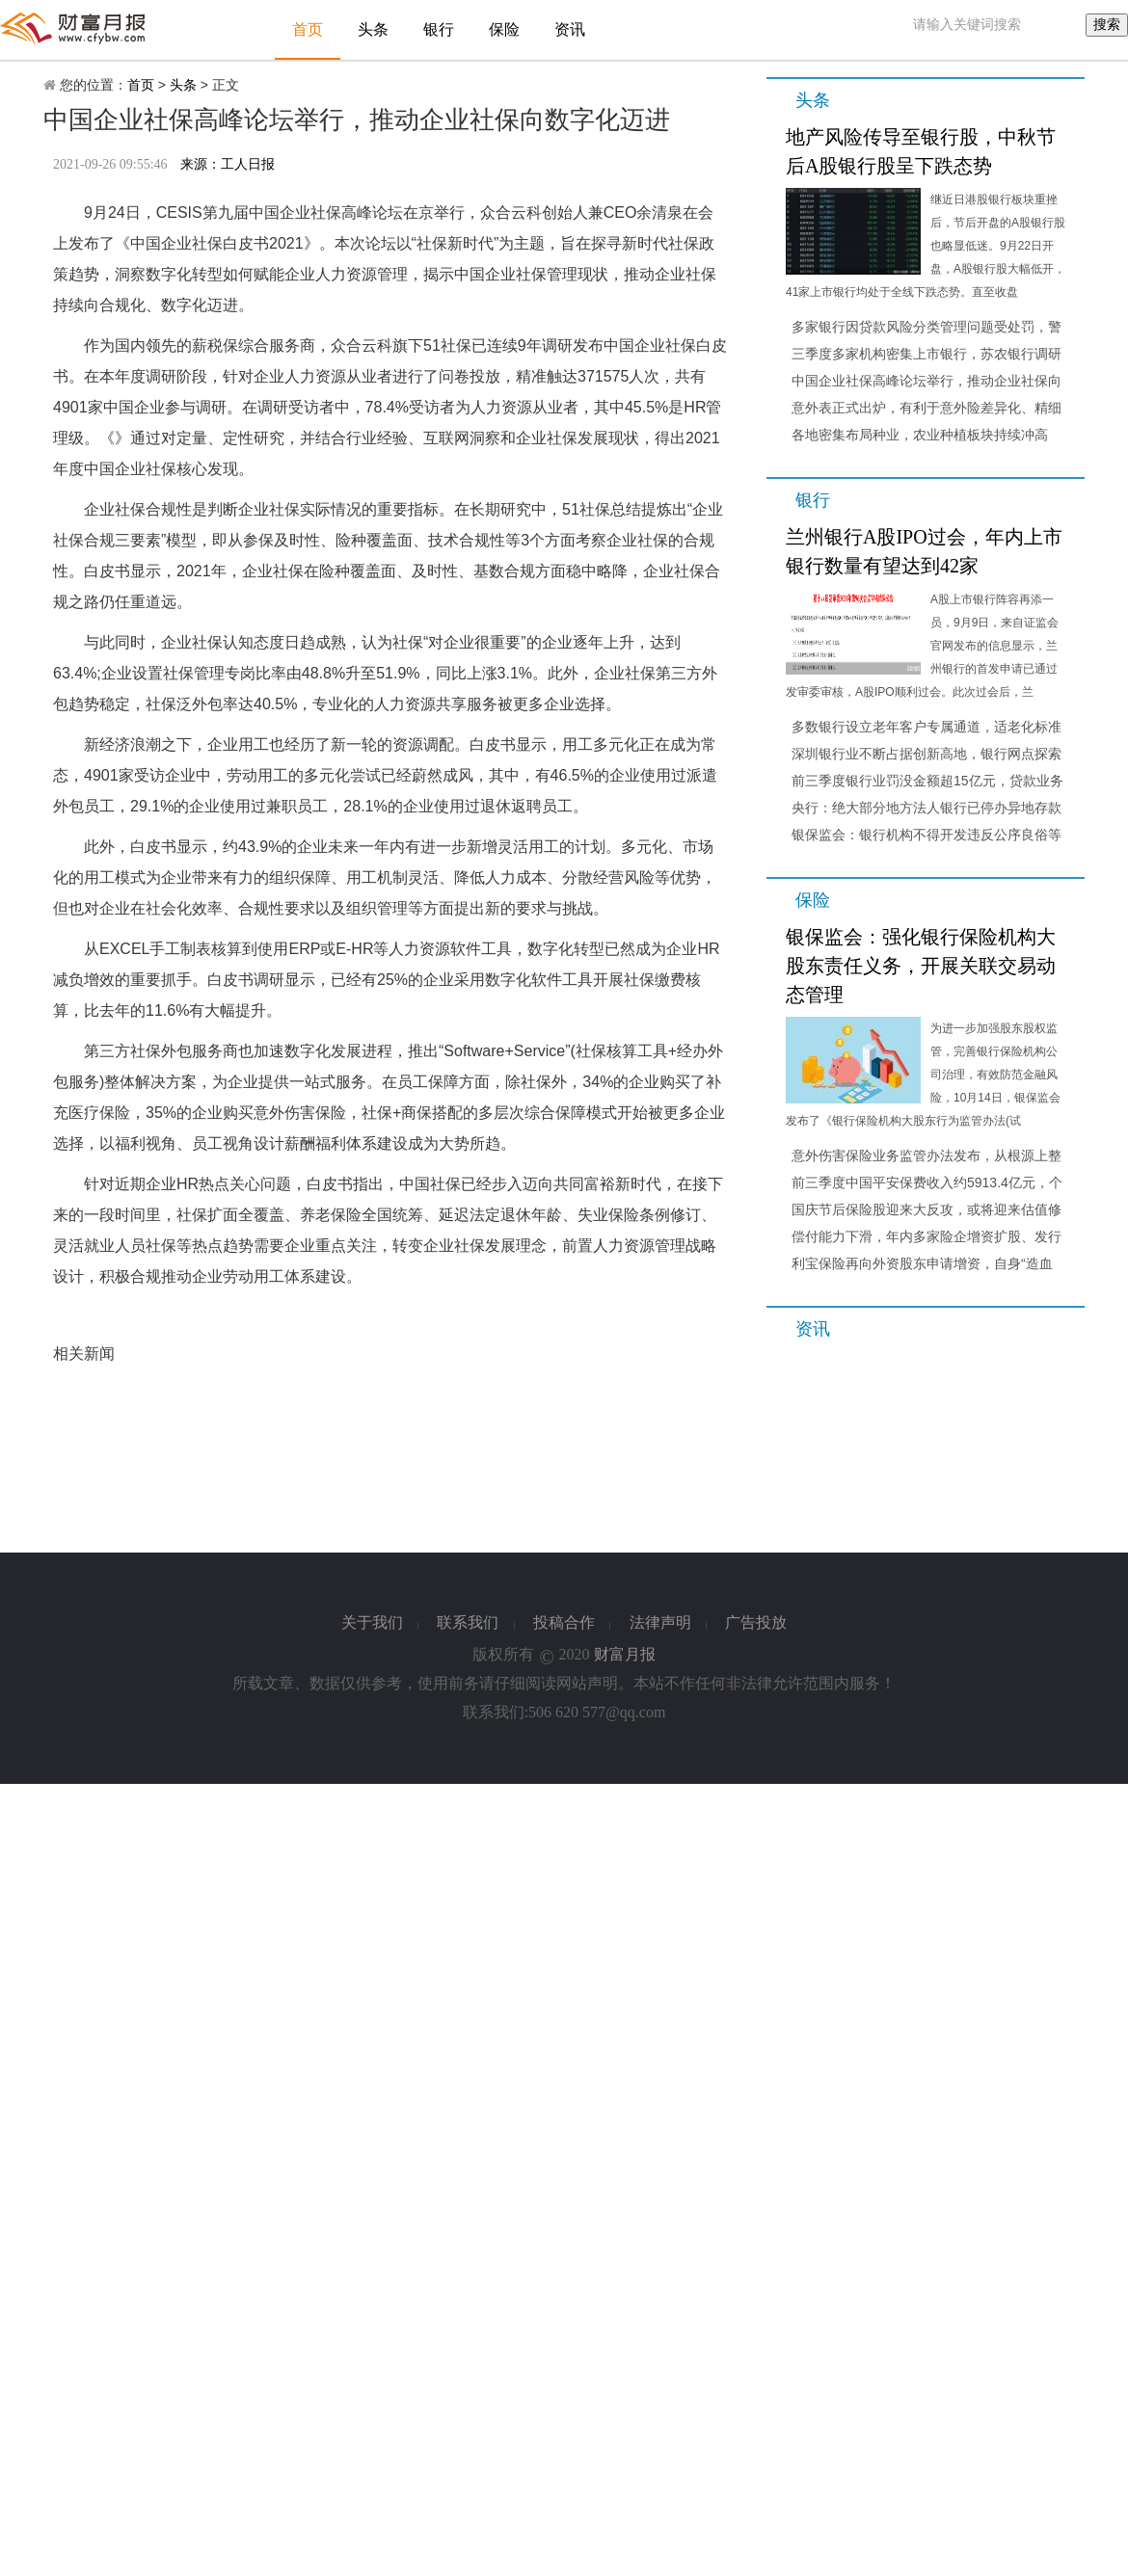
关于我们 (372, 1622)
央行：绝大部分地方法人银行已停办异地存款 (926, 807)
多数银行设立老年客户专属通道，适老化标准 (926, 726)
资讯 (569, 29)
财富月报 (625, 1654)
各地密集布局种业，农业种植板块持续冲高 (920, 434)
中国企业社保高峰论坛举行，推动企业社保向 (926, 380)
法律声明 (660, 1622)
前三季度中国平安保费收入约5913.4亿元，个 (927, 1182)
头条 (373, 29)
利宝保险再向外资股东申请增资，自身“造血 (922, 1263)
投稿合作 (564, 1622)
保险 (504, 29)
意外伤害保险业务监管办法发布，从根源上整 (926, 1155)
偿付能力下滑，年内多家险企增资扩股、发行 (926, 1236)
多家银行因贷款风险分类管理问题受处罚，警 (926, 326)
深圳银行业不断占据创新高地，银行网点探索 (926, 753)
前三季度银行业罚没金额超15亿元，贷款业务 (927, 780)
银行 (438, 29)
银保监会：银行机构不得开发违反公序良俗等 (926, 834)
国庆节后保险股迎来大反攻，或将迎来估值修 (926, 1209)
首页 (307, 29)
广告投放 (756, 1622)
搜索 (1106, 24)
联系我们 (467, 1622)
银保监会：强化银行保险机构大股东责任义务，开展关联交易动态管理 (921, 965)
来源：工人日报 (227, 164)
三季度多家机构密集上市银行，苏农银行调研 (926, 353)
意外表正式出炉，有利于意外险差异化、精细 (926, 407)
